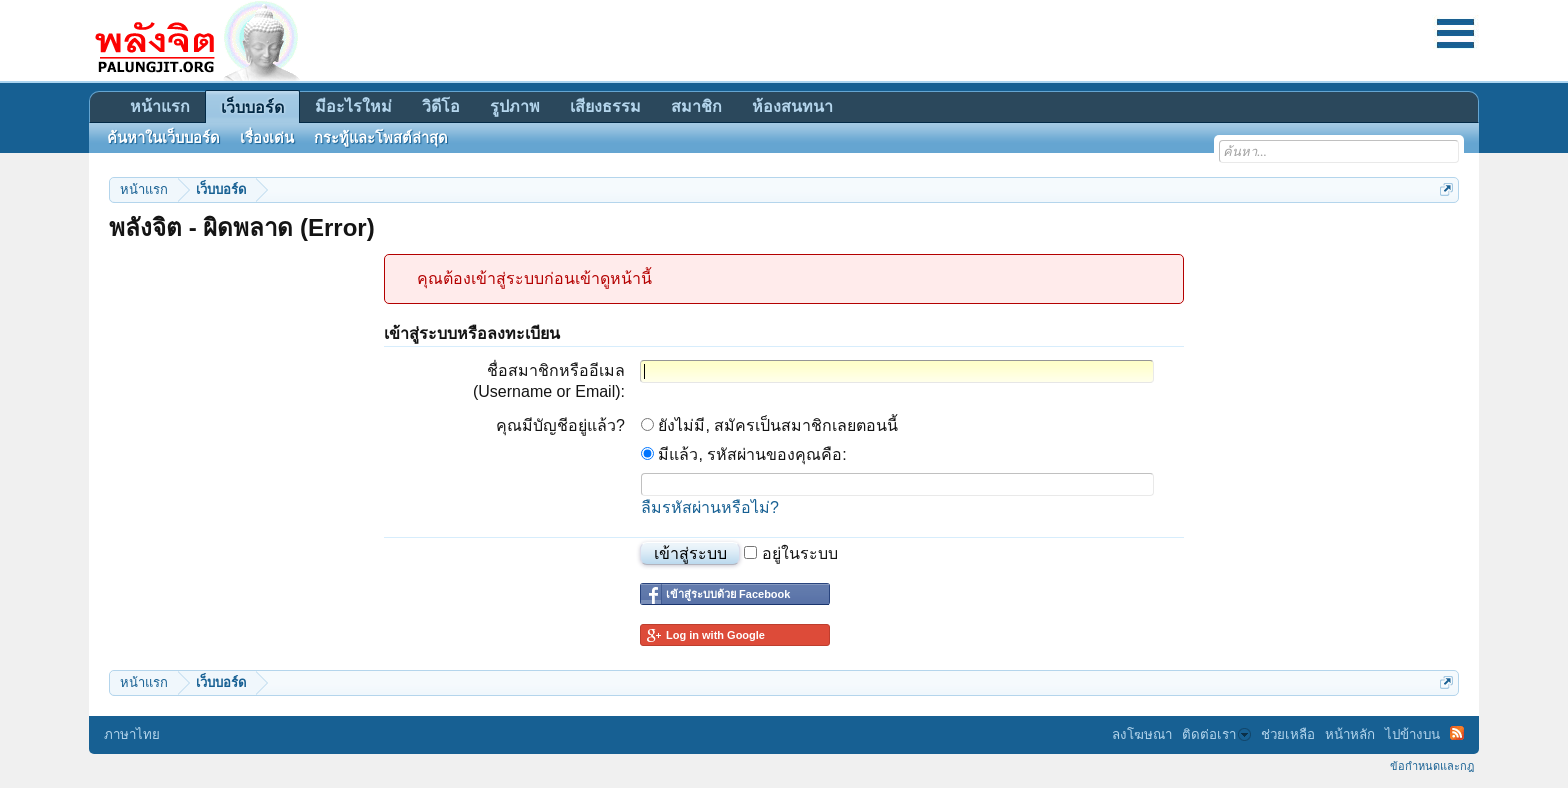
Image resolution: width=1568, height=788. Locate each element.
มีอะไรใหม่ (353, 106)
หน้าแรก (160, 106)
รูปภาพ (515, 106)
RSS (1457, 733)
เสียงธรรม (605, 106)
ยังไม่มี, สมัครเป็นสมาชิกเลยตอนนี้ (769, 425)
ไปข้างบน (1412, 734)
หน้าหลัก (1350, 734)
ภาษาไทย (132, 734)
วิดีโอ (441, 106)
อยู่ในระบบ (790, 553)
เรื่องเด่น (267, 138)
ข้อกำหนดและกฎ (1432, 766)
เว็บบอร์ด (252, 107)
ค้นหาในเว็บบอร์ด (163, 138)
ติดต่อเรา (1216, 734)
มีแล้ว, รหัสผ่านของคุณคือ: (744, 454)
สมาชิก (696, 106)
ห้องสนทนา (792, 106)
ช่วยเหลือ (1288, 734)
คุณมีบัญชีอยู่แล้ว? (560, 425)
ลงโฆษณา (1142, 734)
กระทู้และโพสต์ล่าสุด (381, 138)
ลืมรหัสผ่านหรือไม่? (710, 507)
